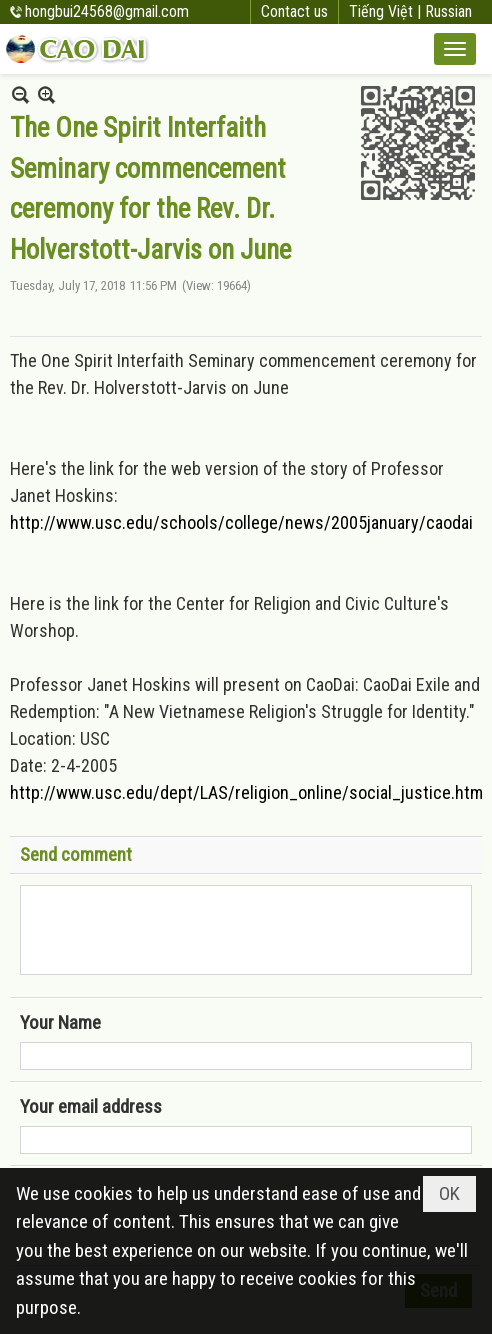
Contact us (294, 11)
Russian (448, 11)
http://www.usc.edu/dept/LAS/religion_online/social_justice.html (248, 792)
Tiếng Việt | (387, 11)
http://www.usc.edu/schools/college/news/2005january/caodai (241, 522)
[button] (455, 49)
